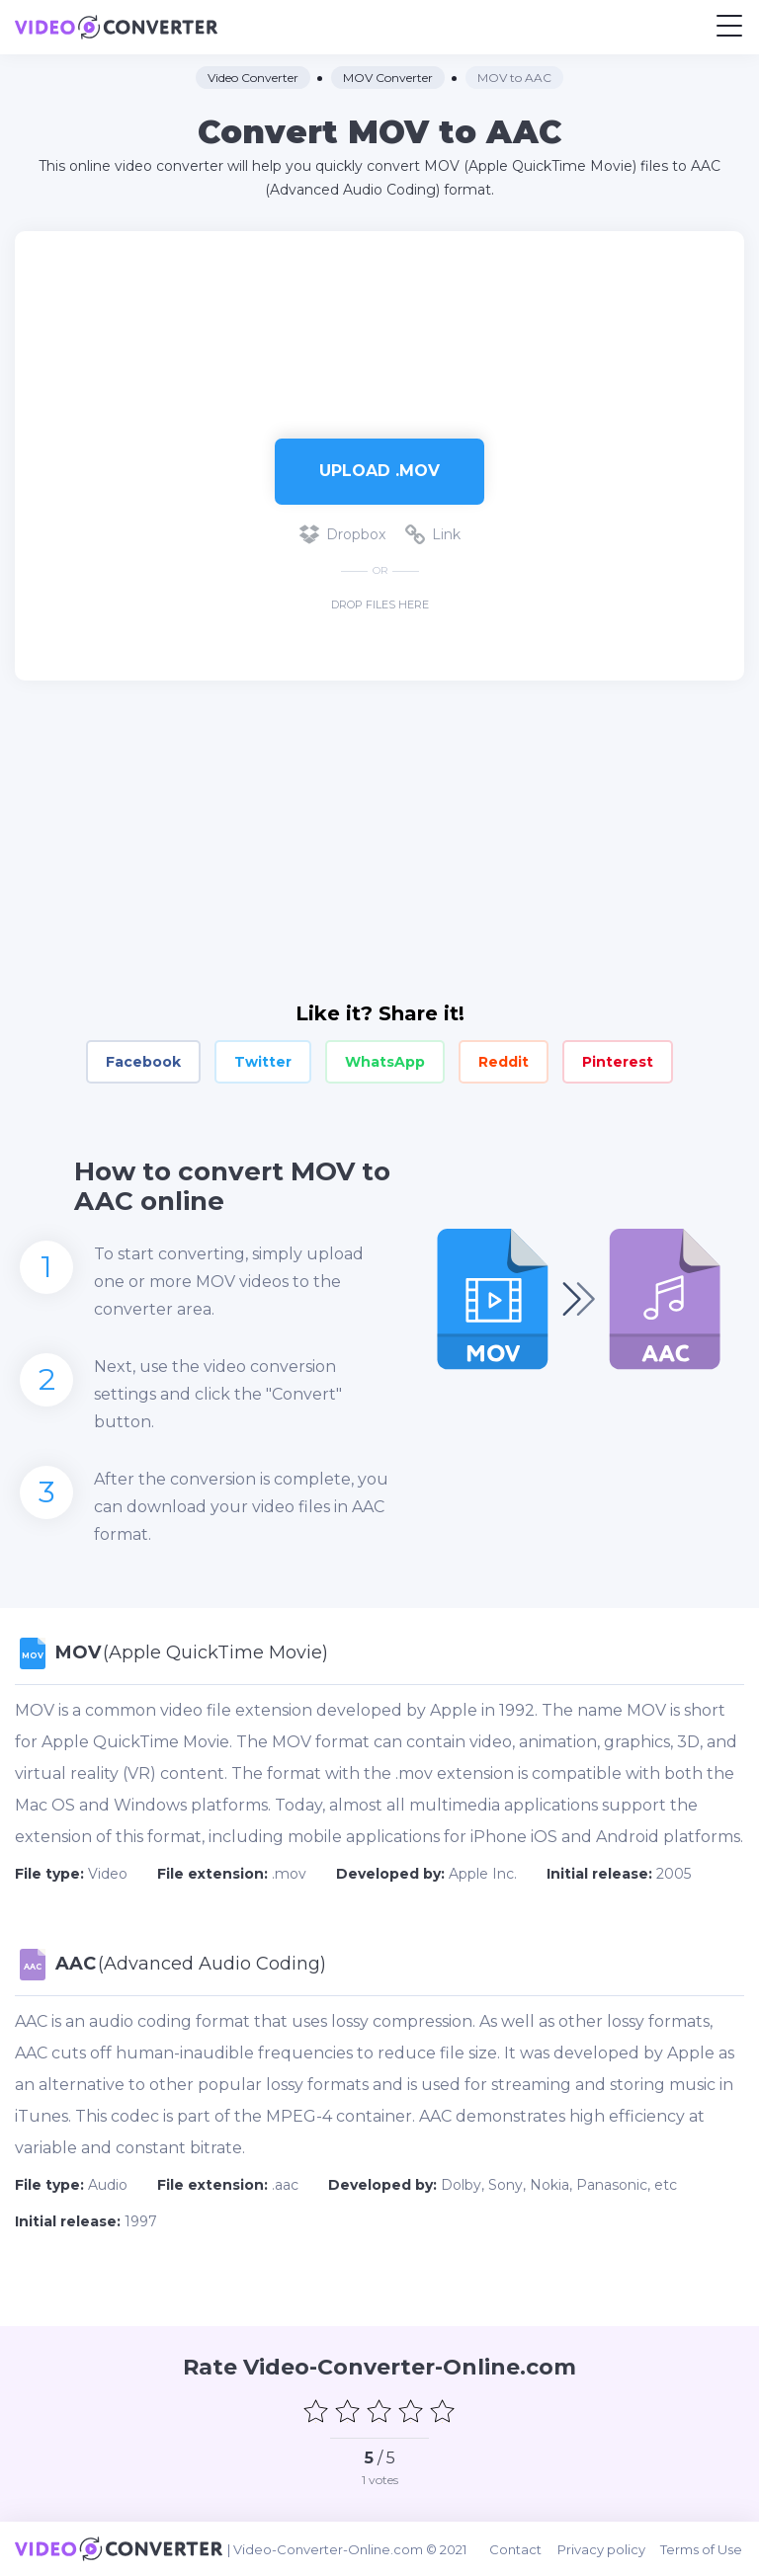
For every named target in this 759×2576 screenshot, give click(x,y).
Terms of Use (703, 2548)
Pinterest (617, 1062)
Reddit (503, 1062)
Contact (518, 2548)
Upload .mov (379, 470)
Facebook (143, 1062)
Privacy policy (603, 2548)
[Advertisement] (379, 325)
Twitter (263, 1062)
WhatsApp (385, 1062)
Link (433, 534)
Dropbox (342, 534)
